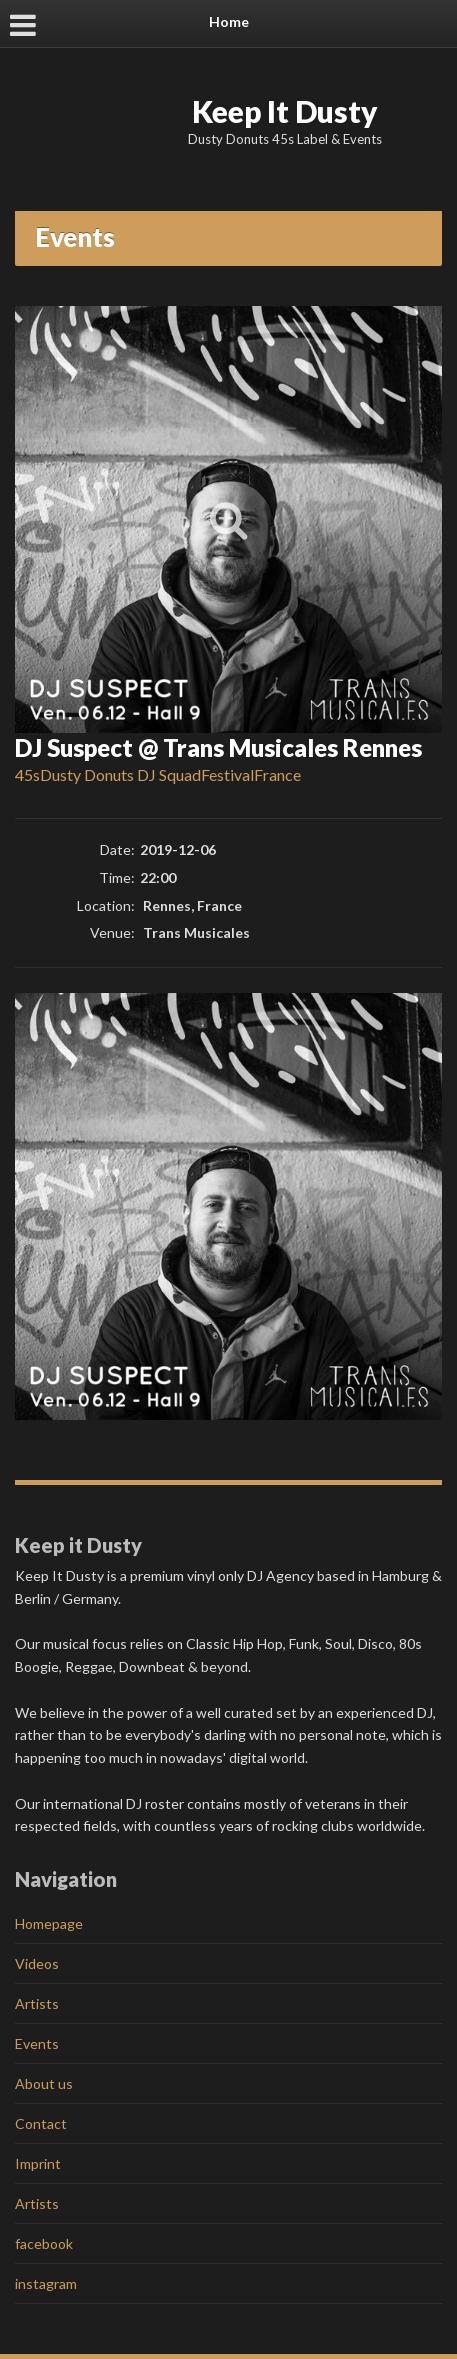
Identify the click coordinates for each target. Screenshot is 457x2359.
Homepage (49, 1923)
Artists (37, 2003)
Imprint (38, 2163)
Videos (37, 1963)
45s (27, 774)
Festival (227, 774)
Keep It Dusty (285, 111)
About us (44, 2083)
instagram (46, 2283)
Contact (41, 2123)
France (277, 774)
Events (37, 2043)
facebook (44, 2243)
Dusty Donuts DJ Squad (120, 774)
